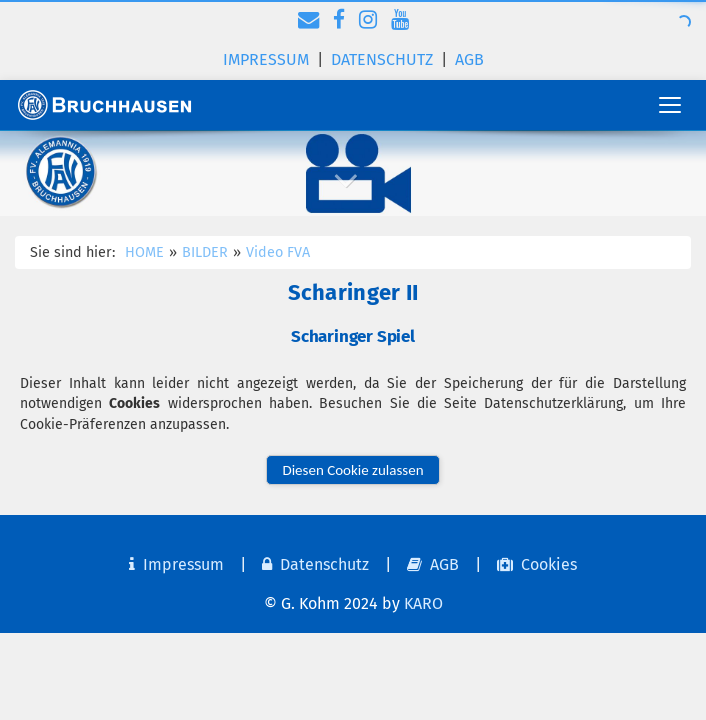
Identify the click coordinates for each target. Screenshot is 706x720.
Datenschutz (382, 59)
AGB (469, 59)
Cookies (537, 564)
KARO (423, 603)
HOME (144, 252)
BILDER (205, 252)
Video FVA (278, 252)
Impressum (266, 59)
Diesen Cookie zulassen (352, 470)
